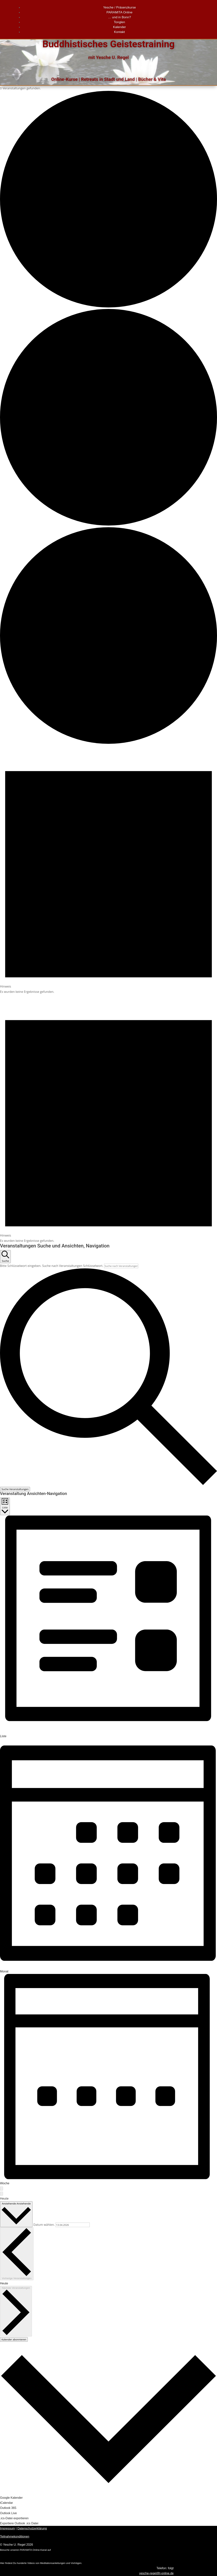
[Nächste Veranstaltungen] (1, 2194)
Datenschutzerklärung (32, 2528)
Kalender (119, 27)
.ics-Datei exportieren (14, 2518)
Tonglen (119, 22)
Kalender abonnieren (14, 2339)
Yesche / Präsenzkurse (119, 7)
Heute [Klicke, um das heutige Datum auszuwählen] (4, 2283)
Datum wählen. (44, 2225)
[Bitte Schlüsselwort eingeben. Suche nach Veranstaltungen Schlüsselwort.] (121, 1266)
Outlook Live (8, 2513)
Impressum (7, 2528)
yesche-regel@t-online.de (156, 2573)
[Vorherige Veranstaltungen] (1, 2189)
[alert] (108, 869)
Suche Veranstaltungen (15, 1489)
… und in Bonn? (119, 17)
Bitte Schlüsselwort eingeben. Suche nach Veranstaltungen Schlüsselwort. (52, 1266)
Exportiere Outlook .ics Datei (19, 2523)
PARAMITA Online (119, 12)
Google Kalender (11, 2497)
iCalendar (6, 2502)
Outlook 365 (8, 2507)
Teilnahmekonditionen (14, 2536)
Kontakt (119, 32)
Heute (4, 2198)
